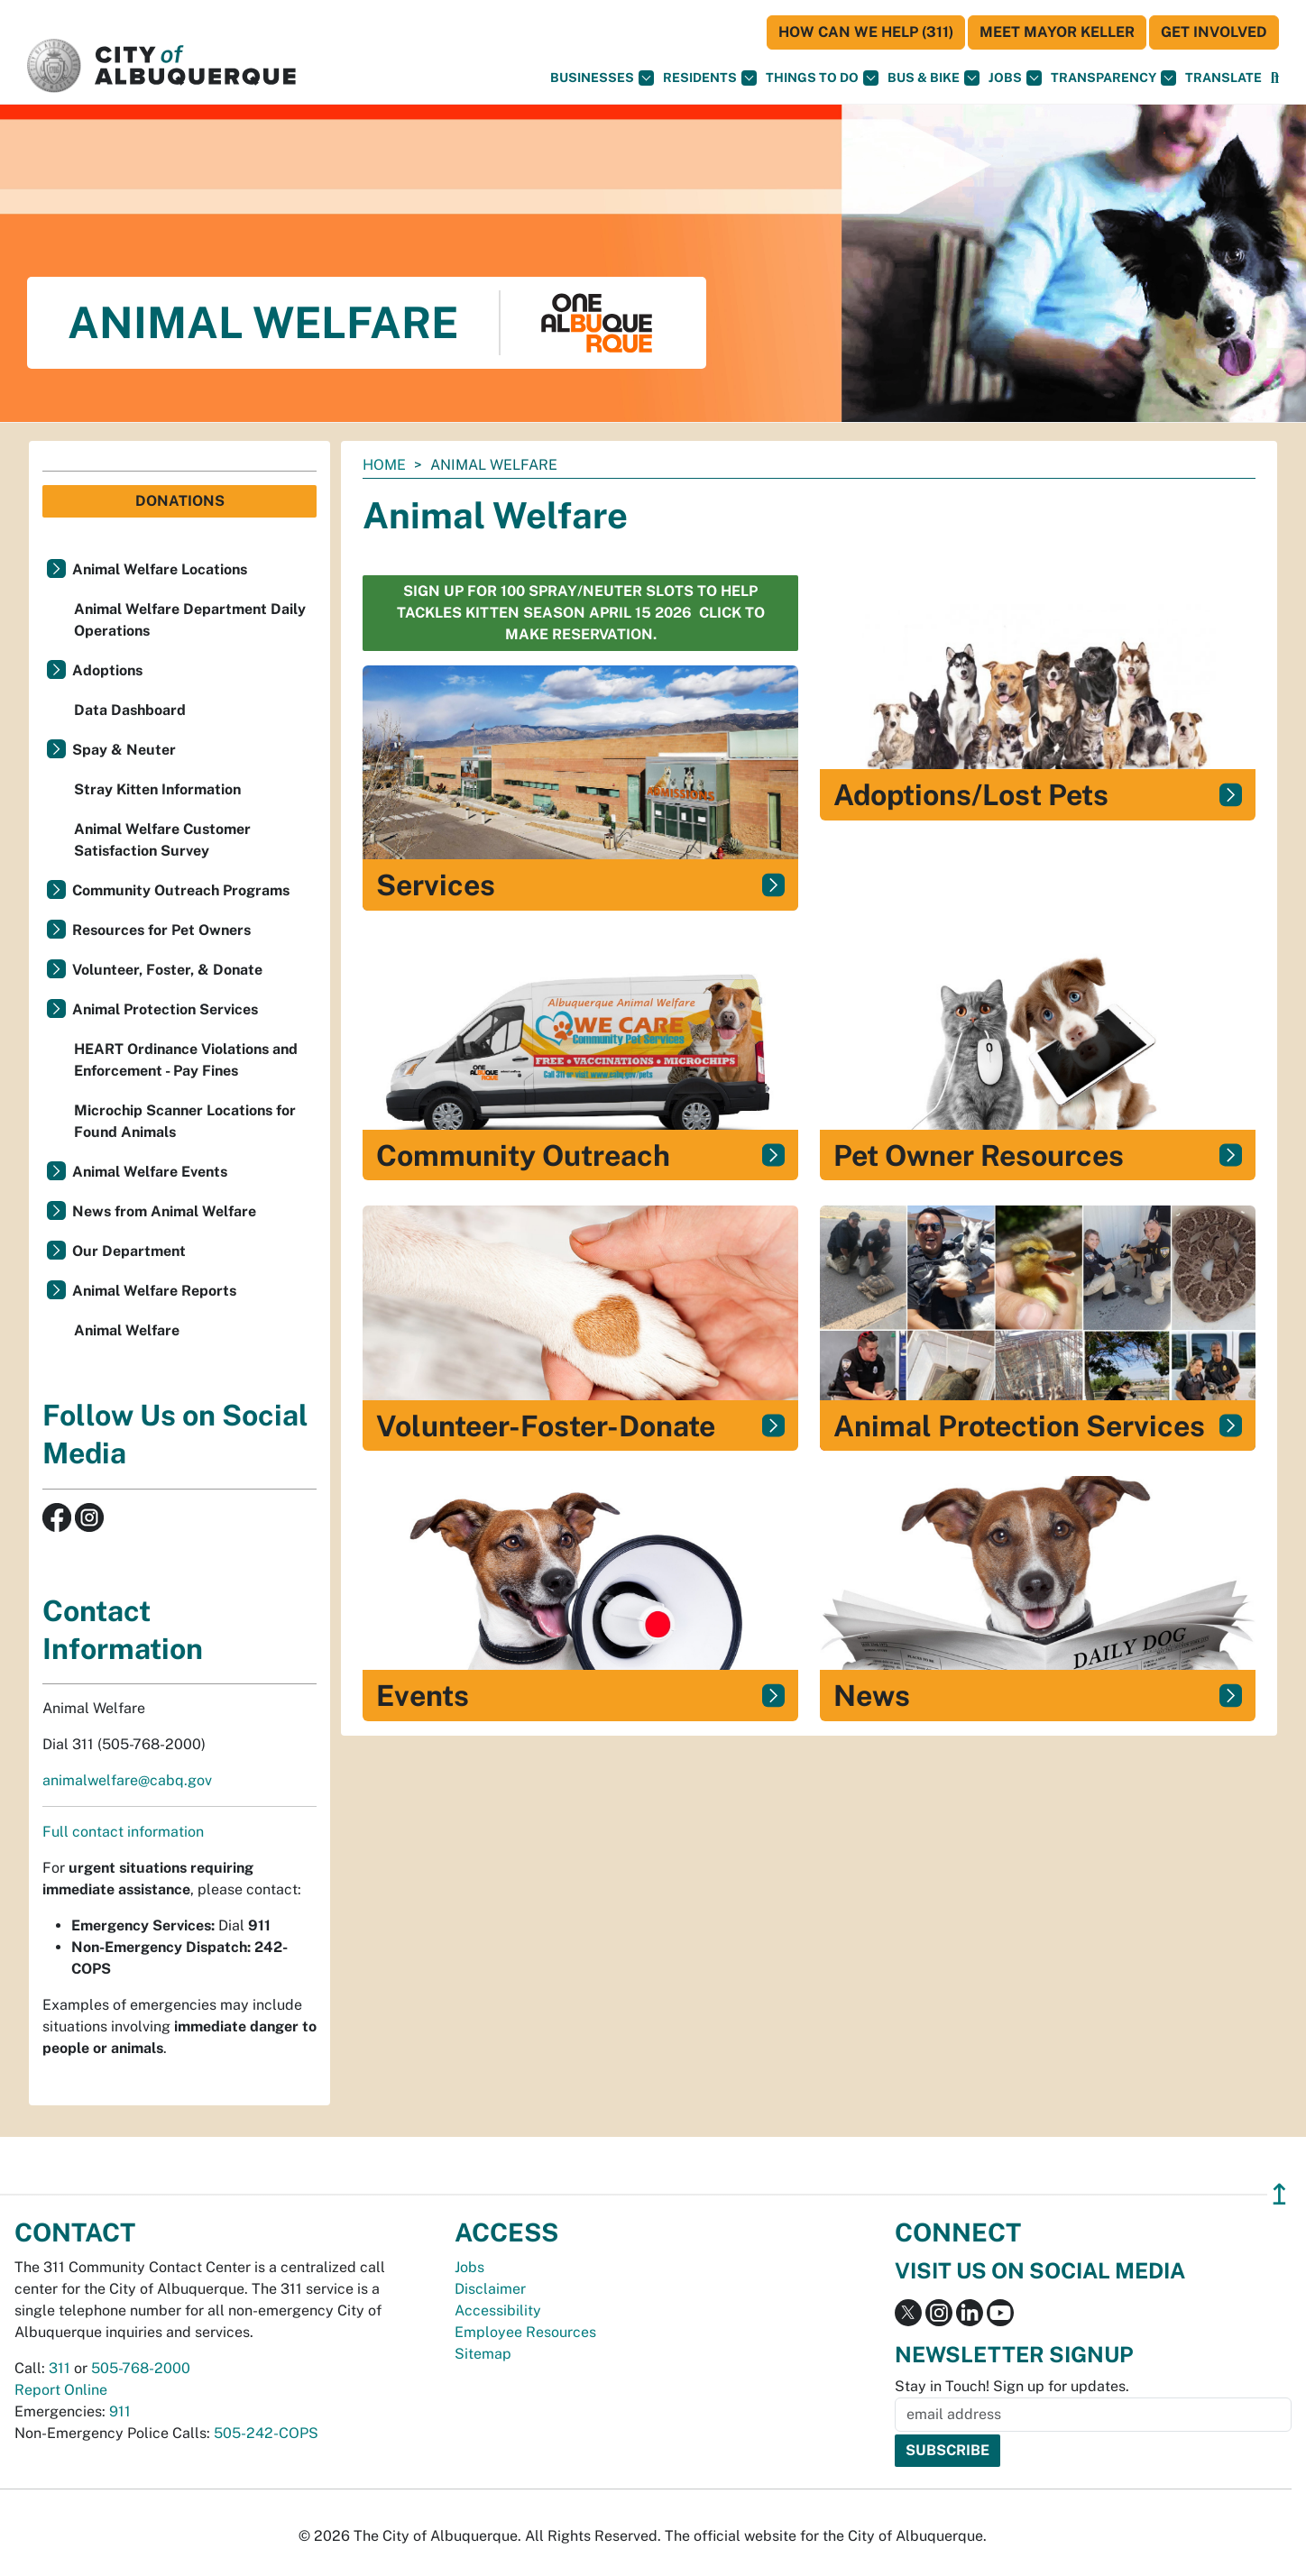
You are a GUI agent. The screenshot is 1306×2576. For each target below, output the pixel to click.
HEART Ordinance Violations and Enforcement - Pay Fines (186, 1059)
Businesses (602, 78)
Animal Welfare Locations (159, 569)
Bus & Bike (934, 78)
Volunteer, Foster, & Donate (167, 969)
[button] (1223, 78)
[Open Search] (1275, 78)
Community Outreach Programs (181, 890)
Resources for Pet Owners (161, 930)
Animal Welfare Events (149, 1171)
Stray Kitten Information (157, 789)
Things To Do (822, 78)
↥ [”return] (1279, 2194)
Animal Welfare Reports (154, 1290)
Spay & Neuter (124, 749)
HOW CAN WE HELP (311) (865, 32)
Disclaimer (490, 2288)
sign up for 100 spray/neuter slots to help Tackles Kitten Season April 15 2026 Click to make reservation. (581, 612)
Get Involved (1214, 32)
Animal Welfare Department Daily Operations (190, 619)
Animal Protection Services (165, 1009)
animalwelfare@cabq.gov (127, 1780)
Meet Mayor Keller (1057, 32)
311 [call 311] (59, 2368)
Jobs (1015, 78)
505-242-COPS (266, 2433)
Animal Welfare (126, 1330)
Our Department (129, 1251)
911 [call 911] (120, 2411)
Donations (180, 500)
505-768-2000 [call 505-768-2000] (140, 2368)
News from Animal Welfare (164, 1211)
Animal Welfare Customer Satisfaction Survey (162, 839)
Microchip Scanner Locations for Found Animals (185, 1121)
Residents (710, 78)
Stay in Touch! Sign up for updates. (1012, 2386)
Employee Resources (525, 2332)
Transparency (1113, 78)
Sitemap (483, 2353)
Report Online (60, 2389)
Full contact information (123, 1831)
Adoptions (107, 670)
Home (384, 464)
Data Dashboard (130, 710)
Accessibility (498, 2310)
